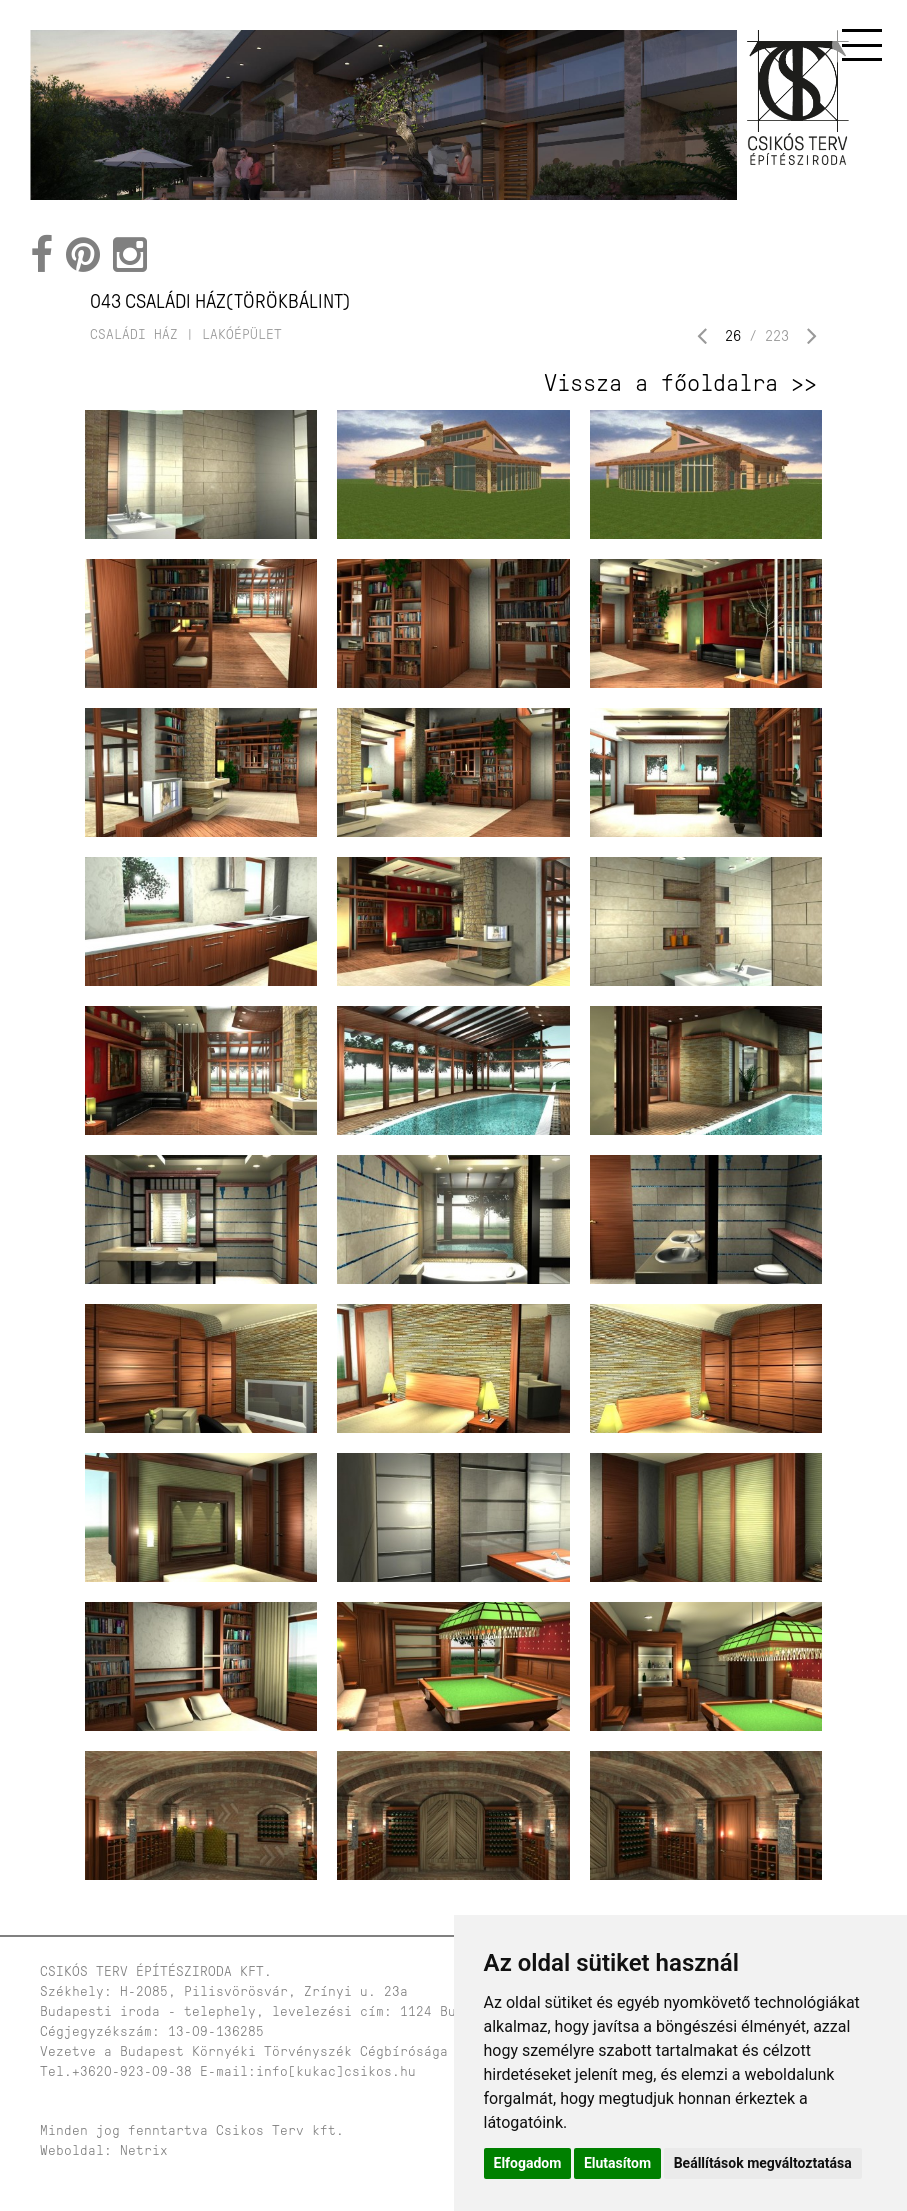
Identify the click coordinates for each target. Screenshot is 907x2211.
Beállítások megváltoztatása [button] (763, 2163)
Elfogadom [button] (528, 2163)
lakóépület (242, 334)
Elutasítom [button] (617, 2163)
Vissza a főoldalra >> (680, 383)
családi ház (134, 334)
